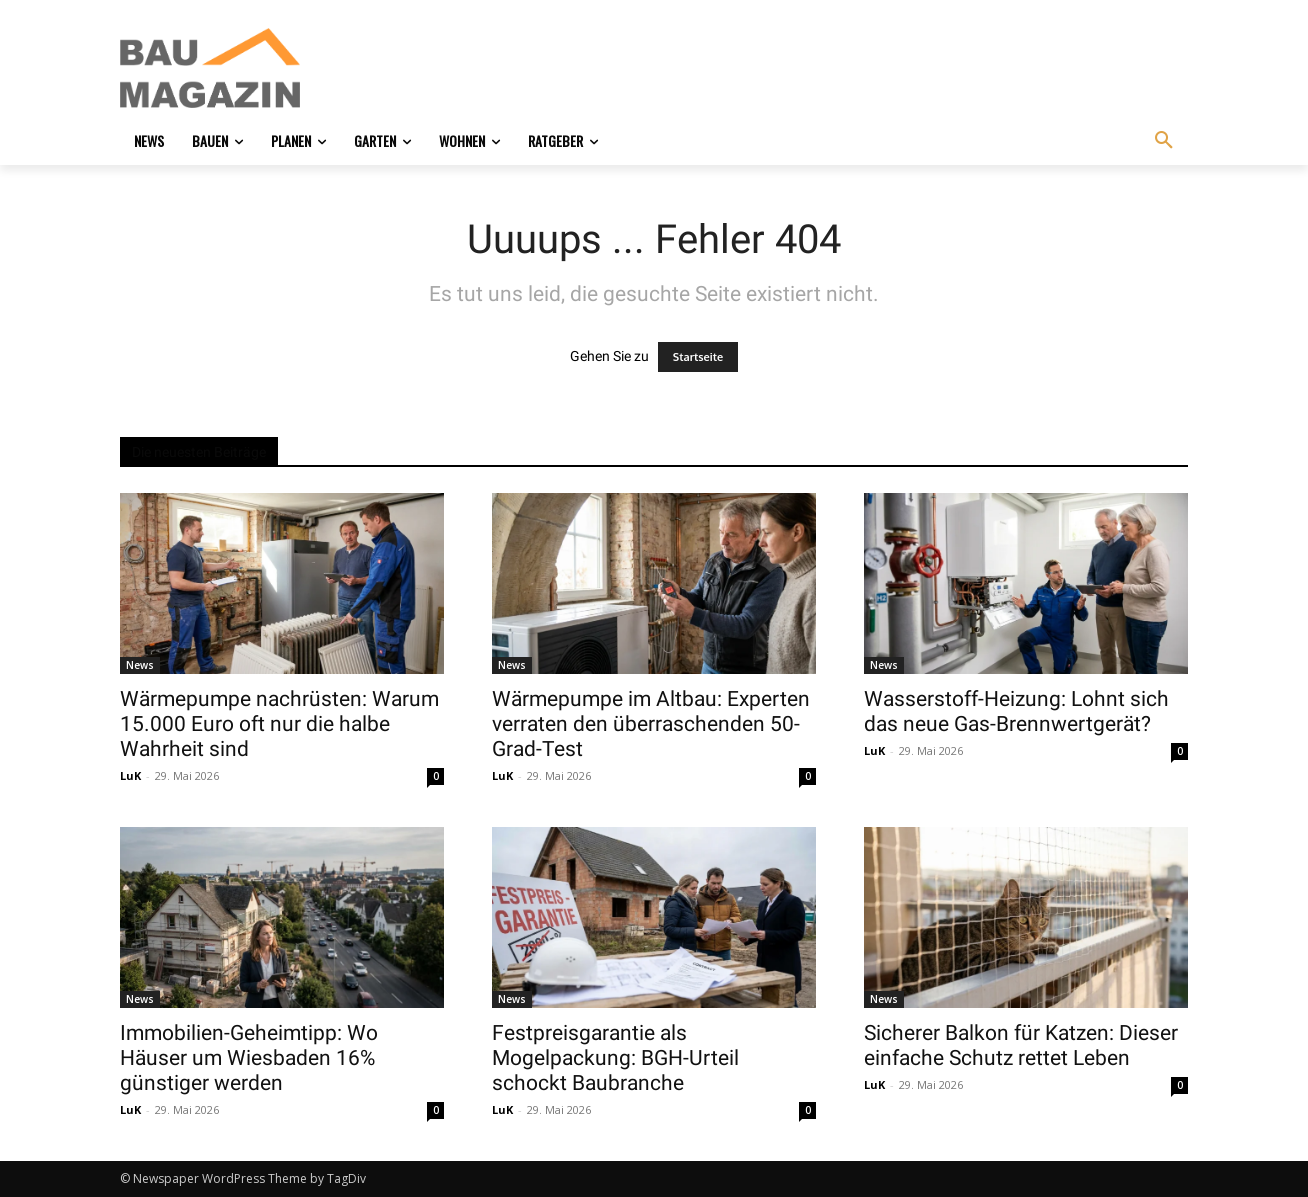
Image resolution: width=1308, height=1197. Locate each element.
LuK (130, 775)
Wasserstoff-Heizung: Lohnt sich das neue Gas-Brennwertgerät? (1016, 711)
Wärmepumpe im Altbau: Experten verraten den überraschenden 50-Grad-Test (651, 724)
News (140, 665)
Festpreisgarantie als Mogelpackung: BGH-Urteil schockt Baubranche (615, 1058)
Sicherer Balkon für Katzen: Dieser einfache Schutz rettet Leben (1021, 1045)
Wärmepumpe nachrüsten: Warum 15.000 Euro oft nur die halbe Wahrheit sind (279, 724)
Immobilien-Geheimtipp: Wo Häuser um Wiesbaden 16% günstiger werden (249, 1058)
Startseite (698, 357)
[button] (1164, 141)
